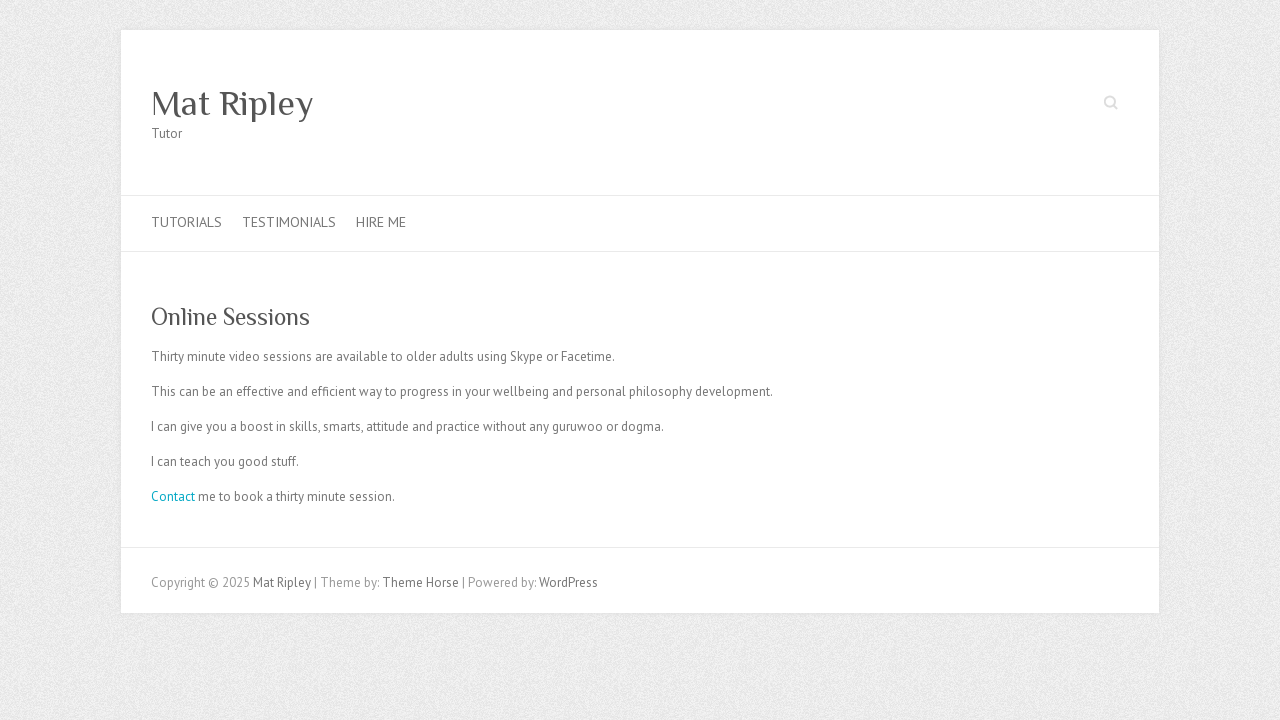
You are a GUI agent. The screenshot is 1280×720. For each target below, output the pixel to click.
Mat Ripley (232, 103)
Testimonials (289, 222)
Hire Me (381, 222)
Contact (173, 496)
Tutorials (186, 222)
